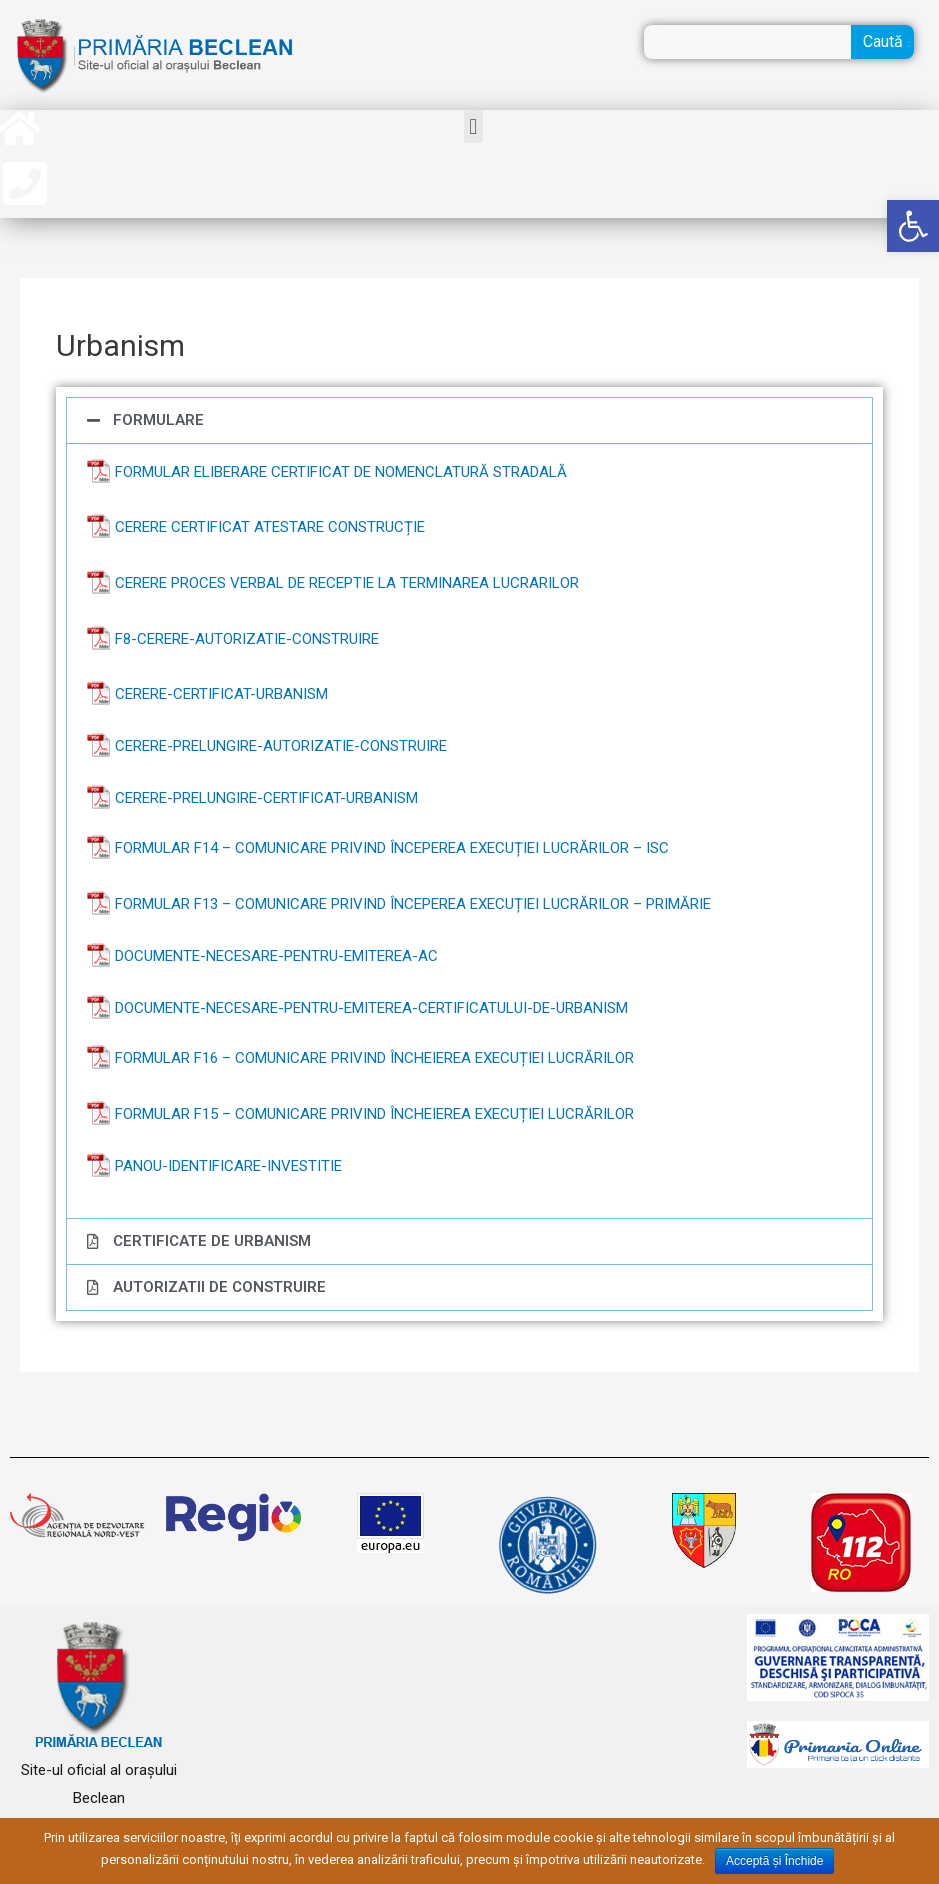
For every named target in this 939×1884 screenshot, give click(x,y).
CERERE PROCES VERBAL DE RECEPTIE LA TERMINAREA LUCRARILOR (347, 583)
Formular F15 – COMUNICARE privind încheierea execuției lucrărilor (374, 1114)
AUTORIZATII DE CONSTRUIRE (219, 1287)
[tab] (469, 420)
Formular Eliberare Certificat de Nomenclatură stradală (341, 472)
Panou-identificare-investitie (228, 1166)
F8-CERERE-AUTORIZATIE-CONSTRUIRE (247, 639)
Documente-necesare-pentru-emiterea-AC (276, 956)
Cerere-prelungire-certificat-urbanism (266, 798)
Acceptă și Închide (774, 1861)
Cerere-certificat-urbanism (221, 694)
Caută (883, 41)
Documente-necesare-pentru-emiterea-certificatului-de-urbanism (371, 1008)
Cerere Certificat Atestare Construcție (270, 527)
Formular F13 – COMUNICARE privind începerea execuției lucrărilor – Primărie (413, 904)
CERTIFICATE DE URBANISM (212, 1241)
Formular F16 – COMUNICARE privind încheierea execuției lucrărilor (374, 1058)
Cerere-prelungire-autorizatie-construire (281, 746)
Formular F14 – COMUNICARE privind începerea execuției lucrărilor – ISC (392, 848)
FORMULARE (158, 420)
